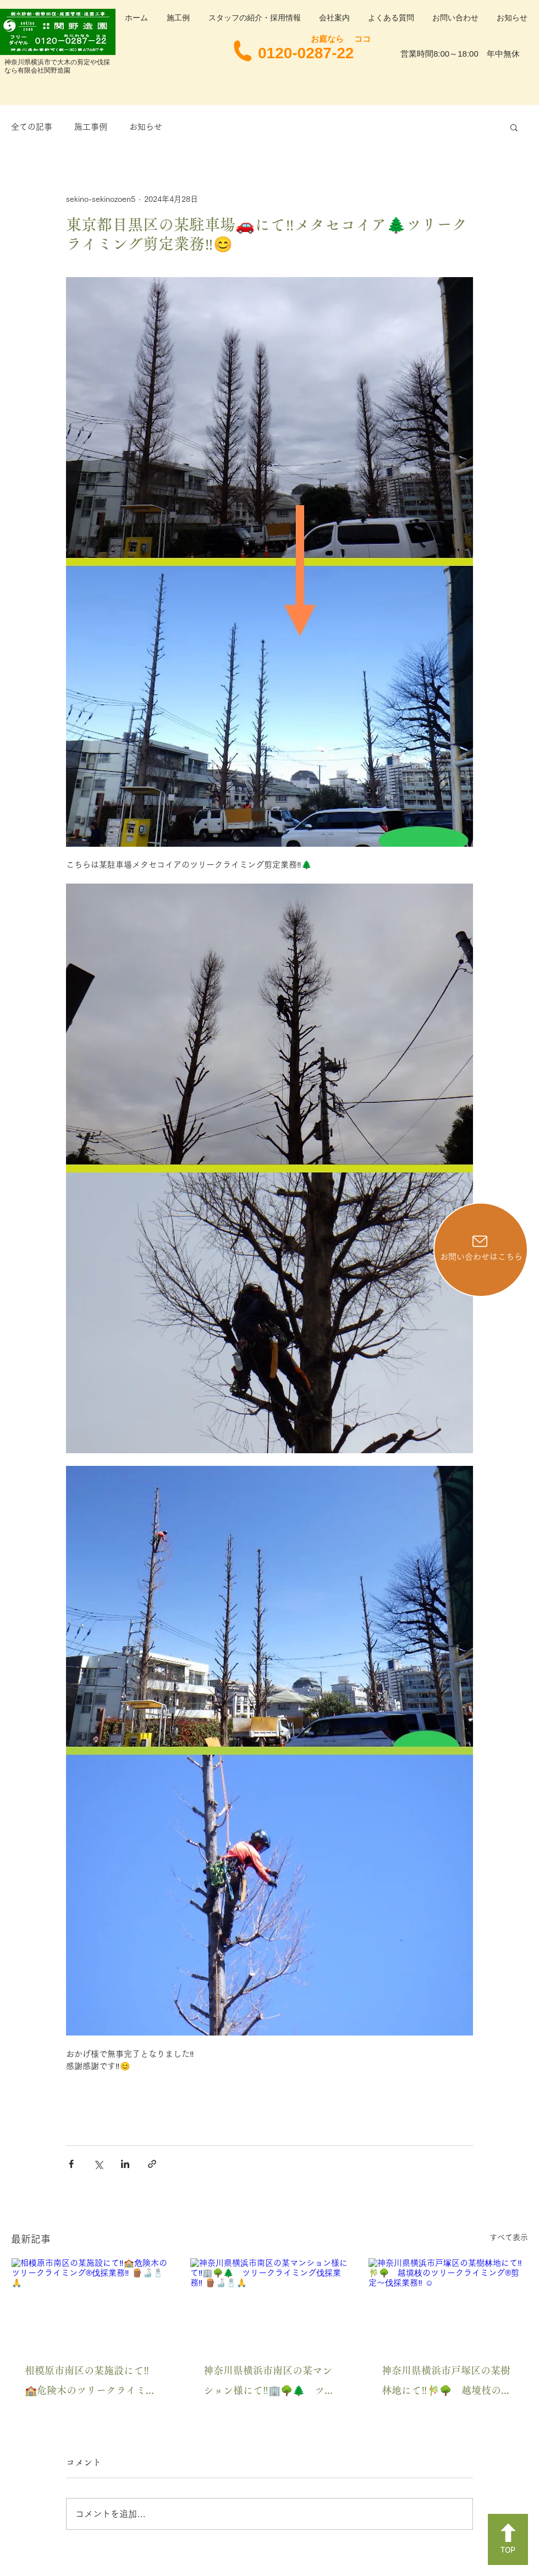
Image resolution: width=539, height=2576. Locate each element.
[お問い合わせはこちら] (480, 1249)
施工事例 (90, 127)
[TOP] (508, 2539)
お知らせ (145, 127)
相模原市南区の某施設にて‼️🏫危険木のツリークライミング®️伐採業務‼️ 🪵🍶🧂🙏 (90, 2382)
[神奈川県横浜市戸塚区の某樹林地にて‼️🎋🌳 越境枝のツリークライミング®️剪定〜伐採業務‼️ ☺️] (448, 2302)
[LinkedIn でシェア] (125, 2164)
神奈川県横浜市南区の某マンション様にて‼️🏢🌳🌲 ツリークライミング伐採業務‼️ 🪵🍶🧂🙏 (269, 2382)
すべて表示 (509, 2237)
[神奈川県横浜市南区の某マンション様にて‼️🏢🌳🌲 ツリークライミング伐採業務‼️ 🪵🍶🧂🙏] (269, 2302)
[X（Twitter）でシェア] (98, 2164)
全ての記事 (31, 127)
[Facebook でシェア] (71, 2164)
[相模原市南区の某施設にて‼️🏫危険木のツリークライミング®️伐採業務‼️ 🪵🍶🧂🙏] (91, 2302)
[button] (514, 127)
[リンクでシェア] (152, 2164)
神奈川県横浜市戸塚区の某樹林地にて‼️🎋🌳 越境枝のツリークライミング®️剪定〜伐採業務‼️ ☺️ (446, 2382)
